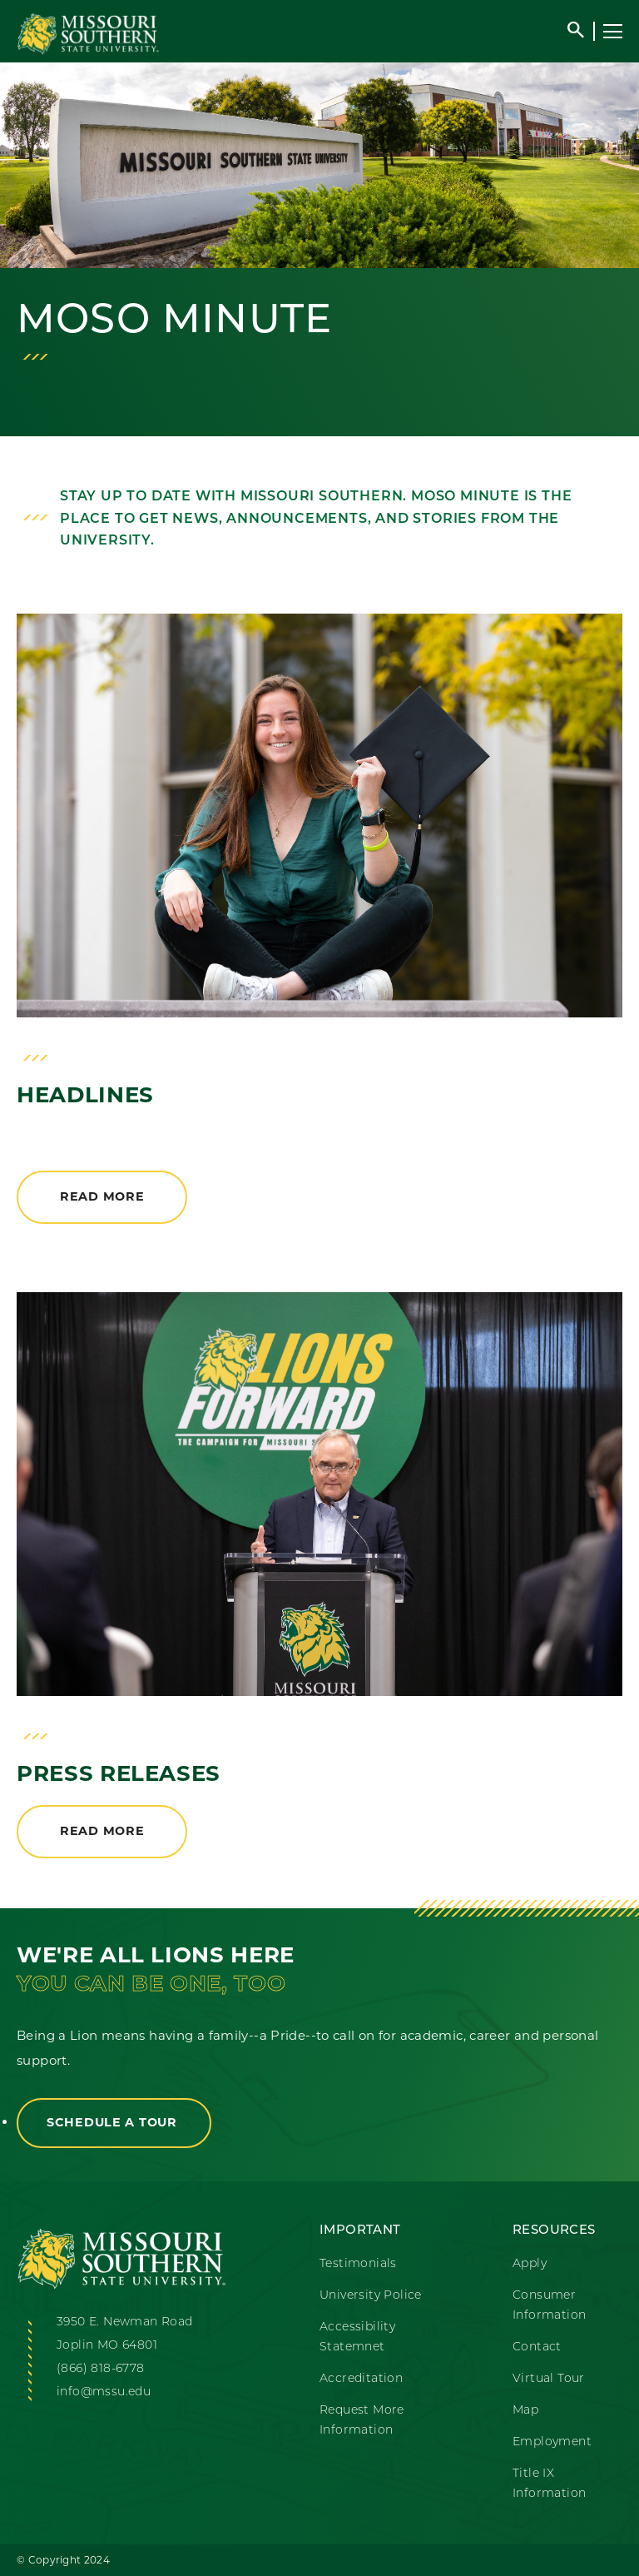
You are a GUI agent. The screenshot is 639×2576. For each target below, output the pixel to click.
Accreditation (361, 2379)
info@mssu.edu (104, 2392)
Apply (530, 2264)
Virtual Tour (549, 2379)
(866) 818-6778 (101, 2369)
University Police (371, 2296)
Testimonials (358, 2264)
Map (525, 2410)
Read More (102, 1196)
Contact (537, 2347)
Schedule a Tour (114, 2122)
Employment (552, 2442)
